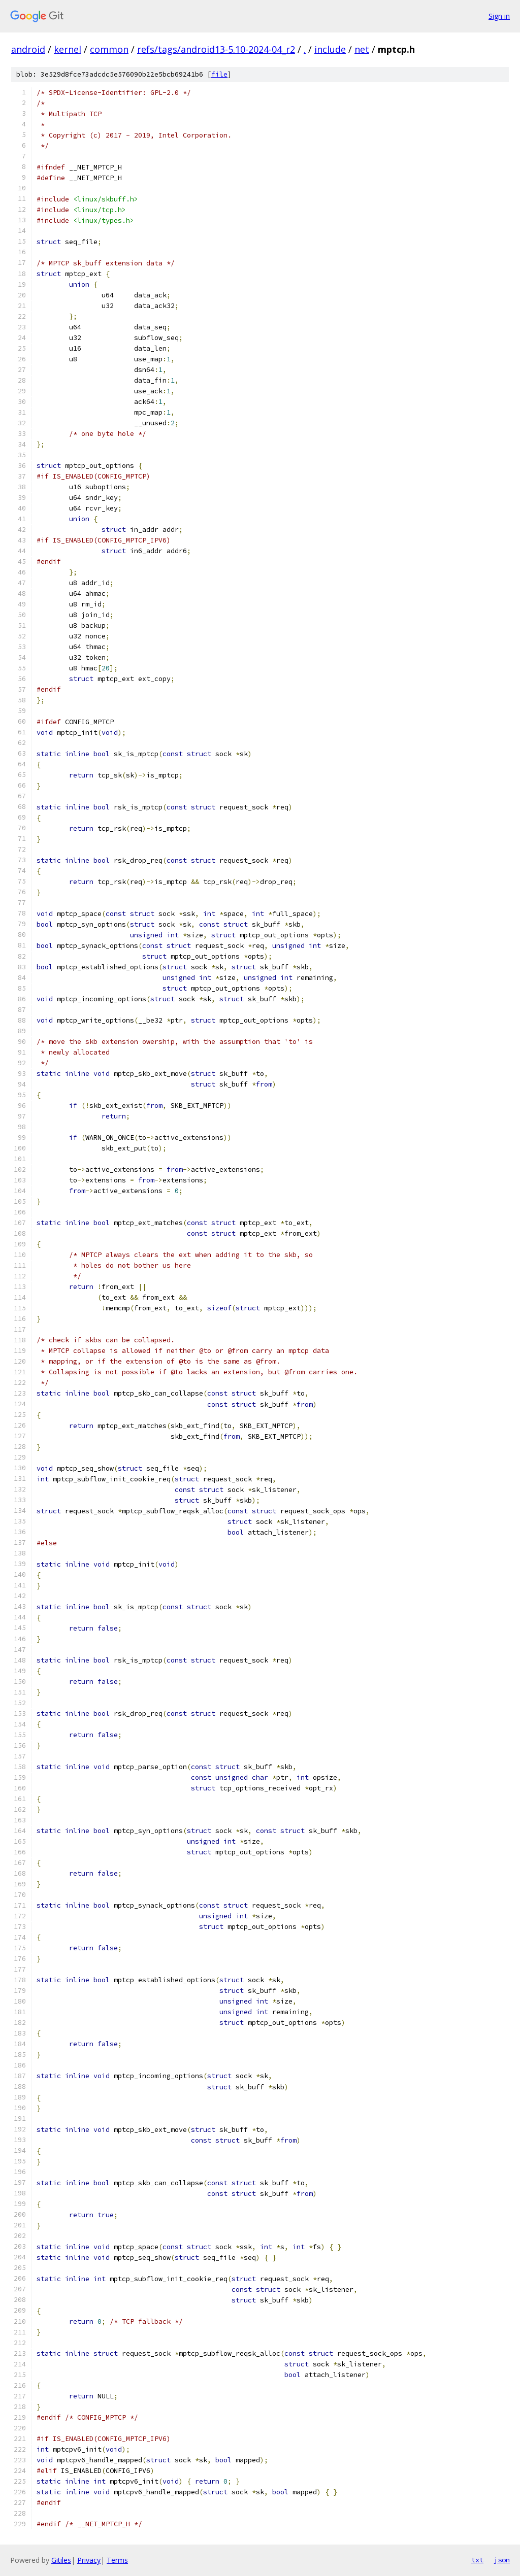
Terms (117, 2560)
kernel (67, 49)
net (361, 49)
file (219, 74)
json (502, 2559)
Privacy (89, 2560)
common (109, 49)
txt (477, 2559)
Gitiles (61, 2560)
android (28, 49)
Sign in (499, 16)
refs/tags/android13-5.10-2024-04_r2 (216, 49)
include (330, 49)
